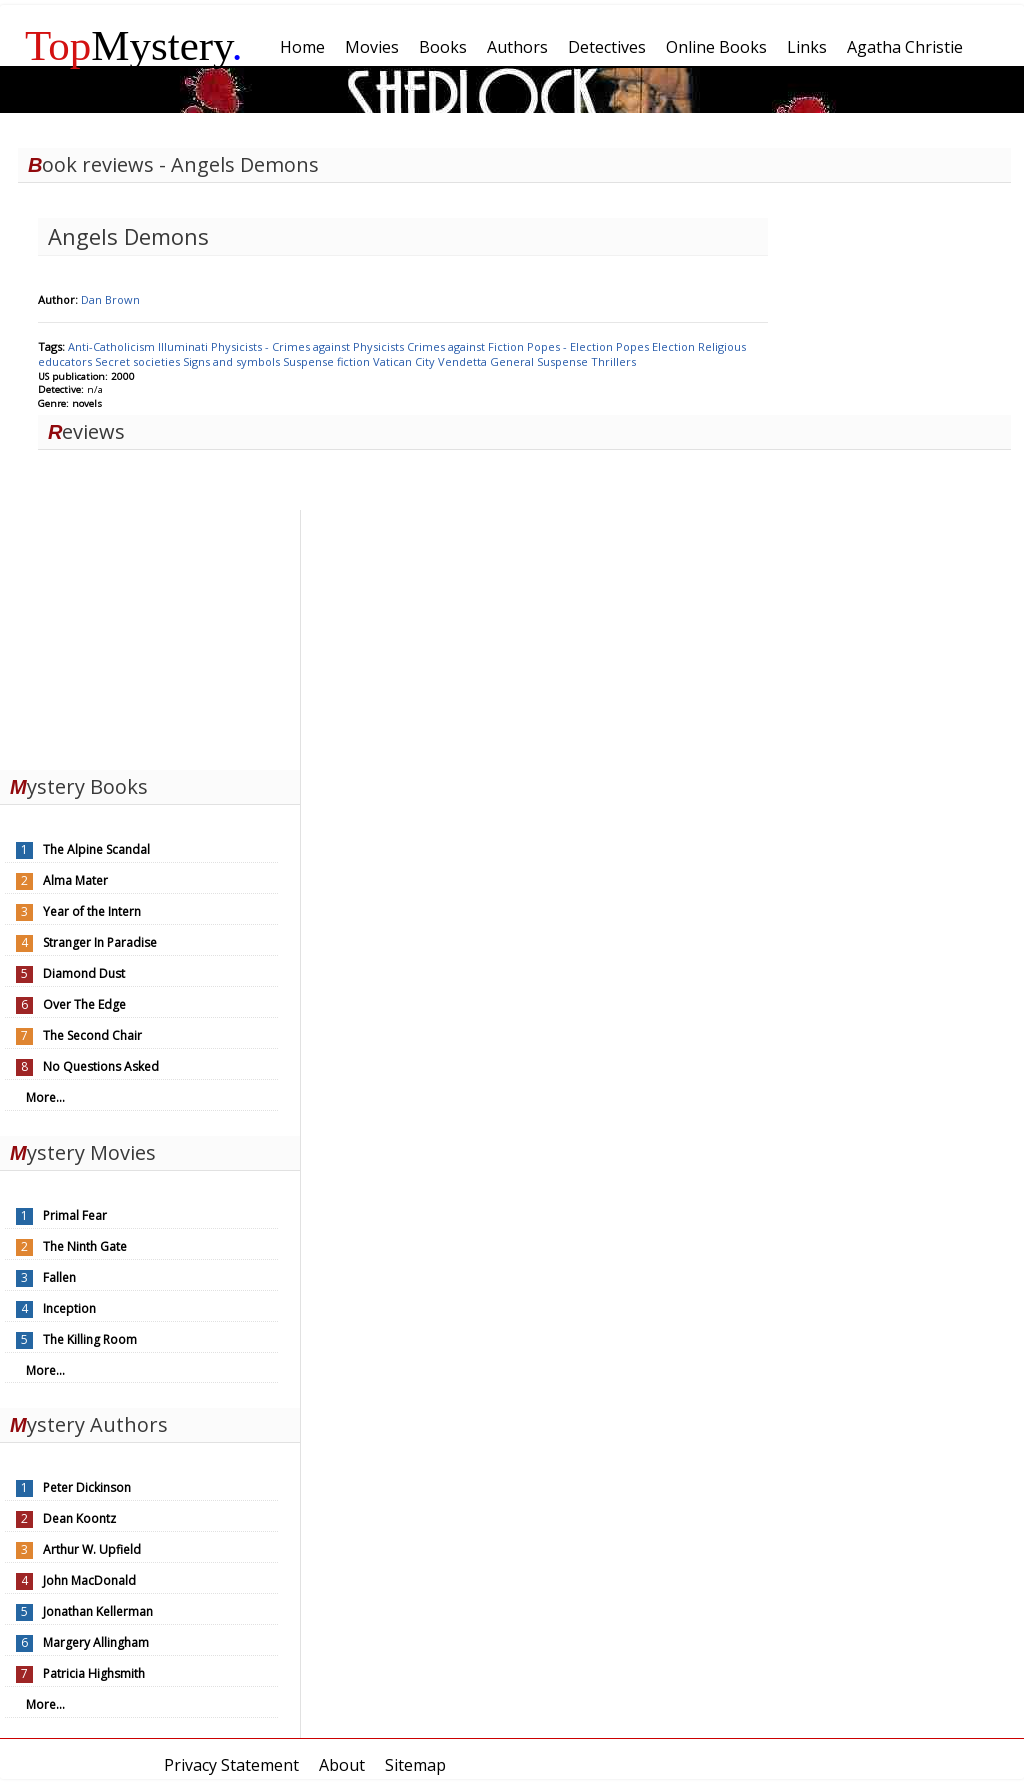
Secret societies (139, 361)
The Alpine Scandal (96, 849)
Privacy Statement (231, 1765)
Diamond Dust (84, 973)
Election (675, 346)
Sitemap (415, 1765)
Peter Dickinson (87, 1487)
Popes (634, 346)
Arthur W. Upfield (92, 1549)
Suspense (564, 361)
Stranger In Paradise (100, 942)
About (342, 1765)
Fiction (507, 346)
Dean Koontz (79, 1518)
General (513, 361)
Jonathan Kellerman (98, 1611)
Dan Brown (110, 299)
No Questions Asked (101, 1066)
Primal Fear (75, 1215)
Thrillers (613, 361)
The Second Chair (92, 1035)
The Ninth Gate (85, 1246)
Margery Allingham (96, 1642)
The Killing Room (90, 1339)
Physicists (380, 346)
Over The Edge (84, 1004)
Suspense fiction (328, 361)
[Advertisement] (150, 635)
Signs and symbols (233, 361)
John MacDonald (89, 1580)
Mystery (134, 45)
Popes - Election (571, 346)
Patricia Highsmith (94, 1673)
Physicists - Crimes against (282, 346)
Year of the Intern (92, 911)
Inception (69, 1308)
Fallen (59, 1277)
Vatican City (405, 361)
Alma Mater (75, 880)
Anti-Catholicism (113, 346)
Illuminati (184, 346)
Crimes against (447, 346)
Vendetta (464, 361)
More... (45, 1097)
